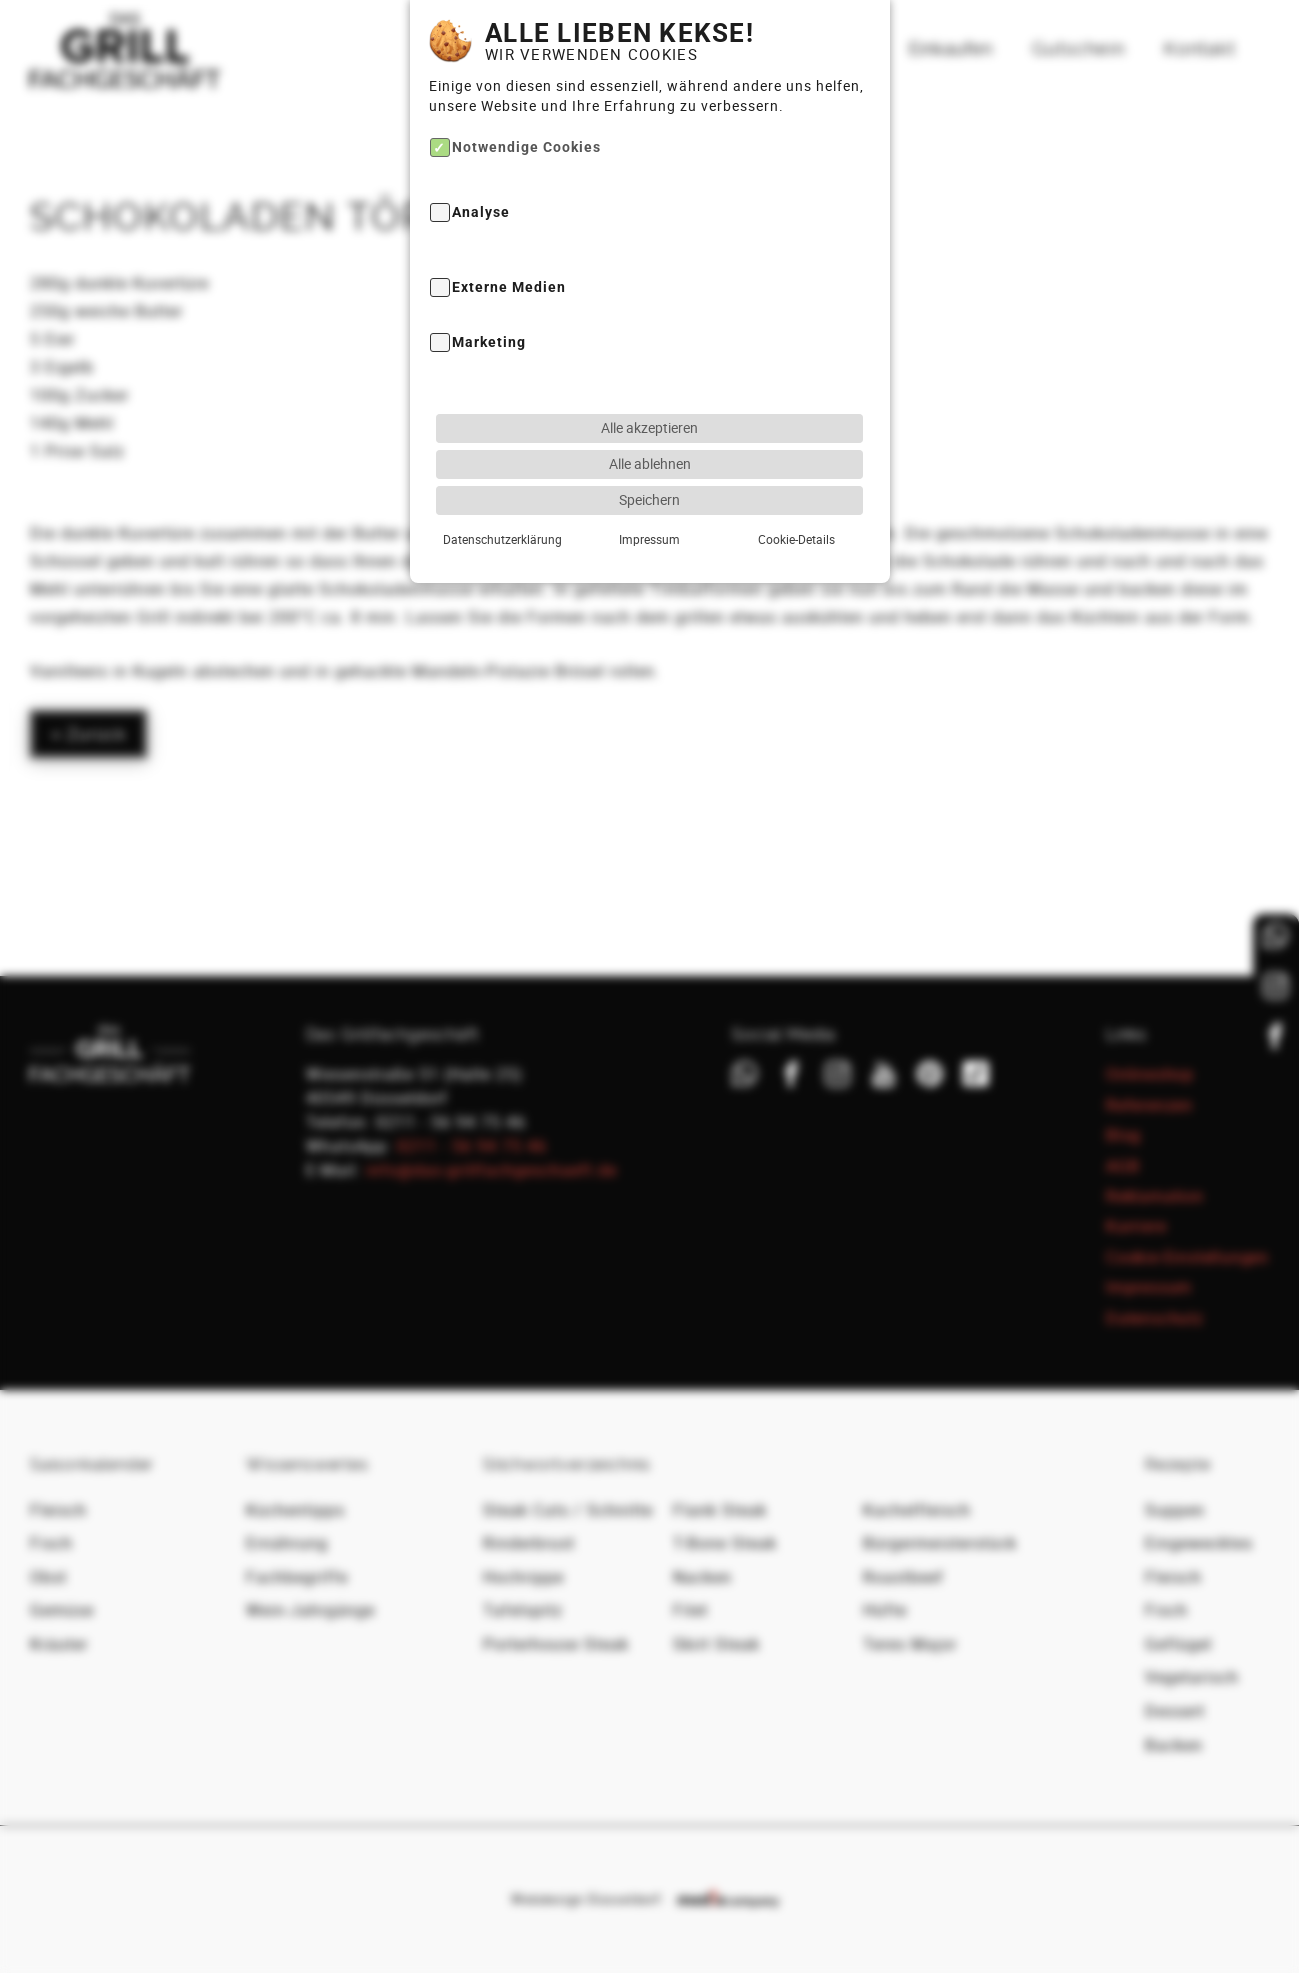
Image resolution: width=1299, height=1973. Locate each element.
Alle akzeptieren (649, 427)
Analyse (481, 213)
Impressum (649, 539)
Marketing (489, 342)
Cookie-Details (796, 539)
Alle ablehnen (650, 463)
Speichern (649, 499)
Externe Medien (509, 287)
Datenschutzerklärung (502, 539)
